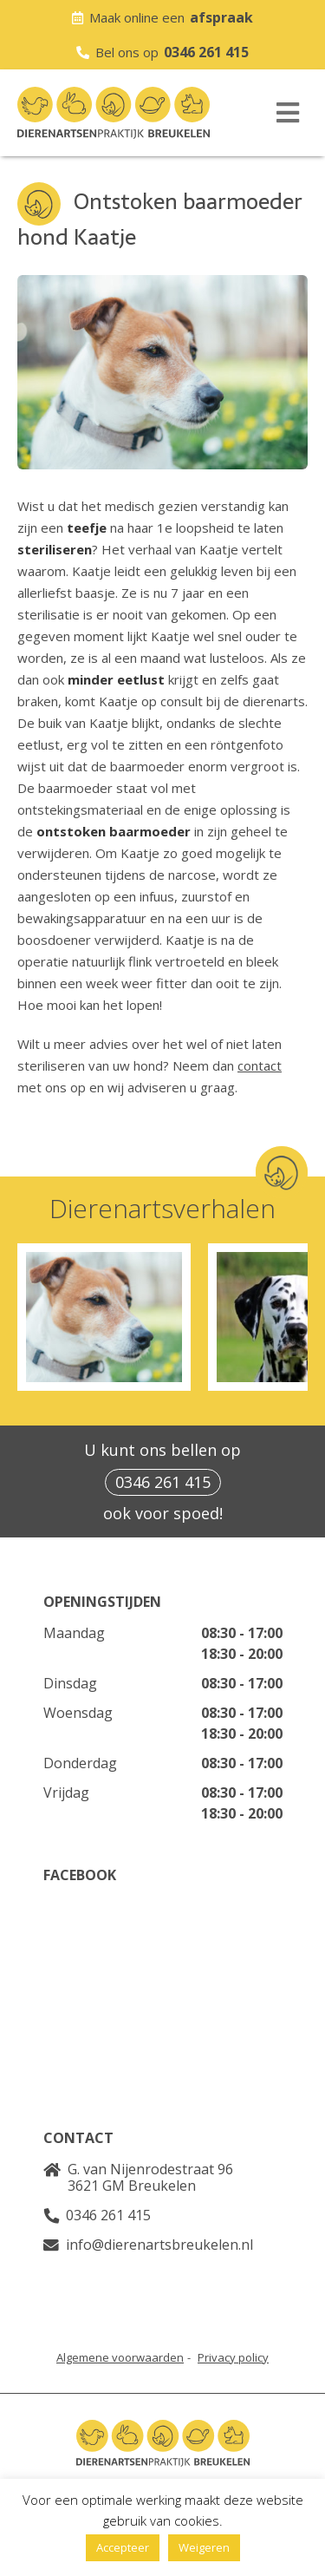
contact (259, 1065)
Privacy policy (233, 2357)
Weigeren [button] (204, 2547)
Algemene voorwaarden (120, 2357)
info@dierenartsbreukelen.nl (159, 2244)
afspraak (221, 17)
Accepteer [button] (122, 2547)
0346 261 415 (206, 52)
